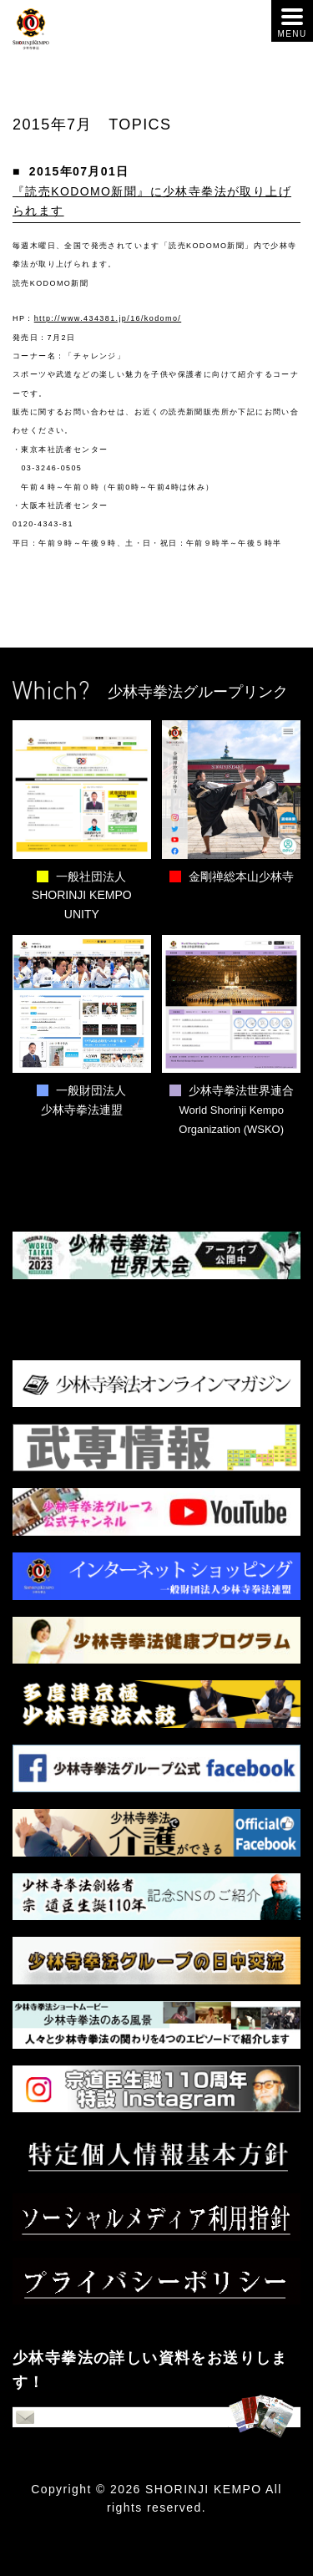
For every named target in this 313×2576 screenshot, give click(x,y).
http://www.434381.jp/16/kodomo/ (107, 318)
